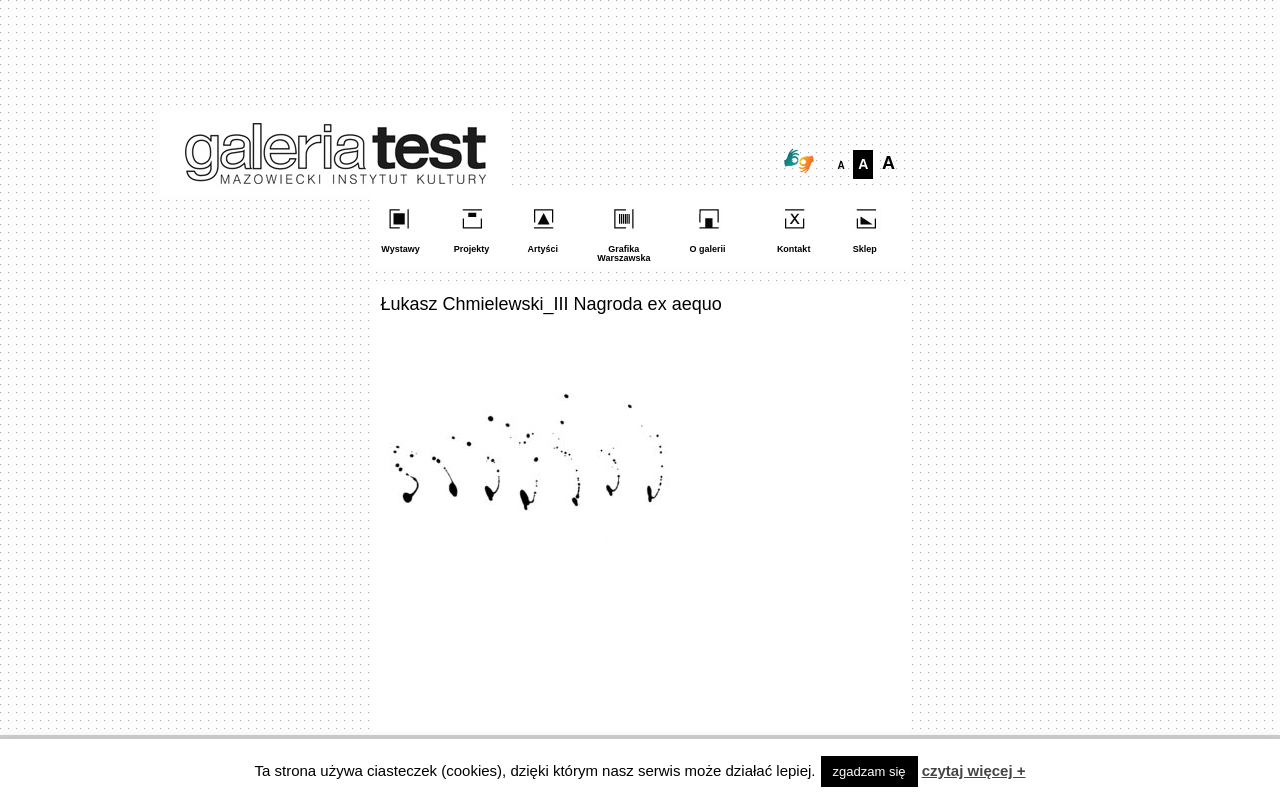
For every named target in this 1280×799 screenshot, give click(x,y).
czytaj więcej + (974, 770)
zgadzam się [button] (869, 771)
